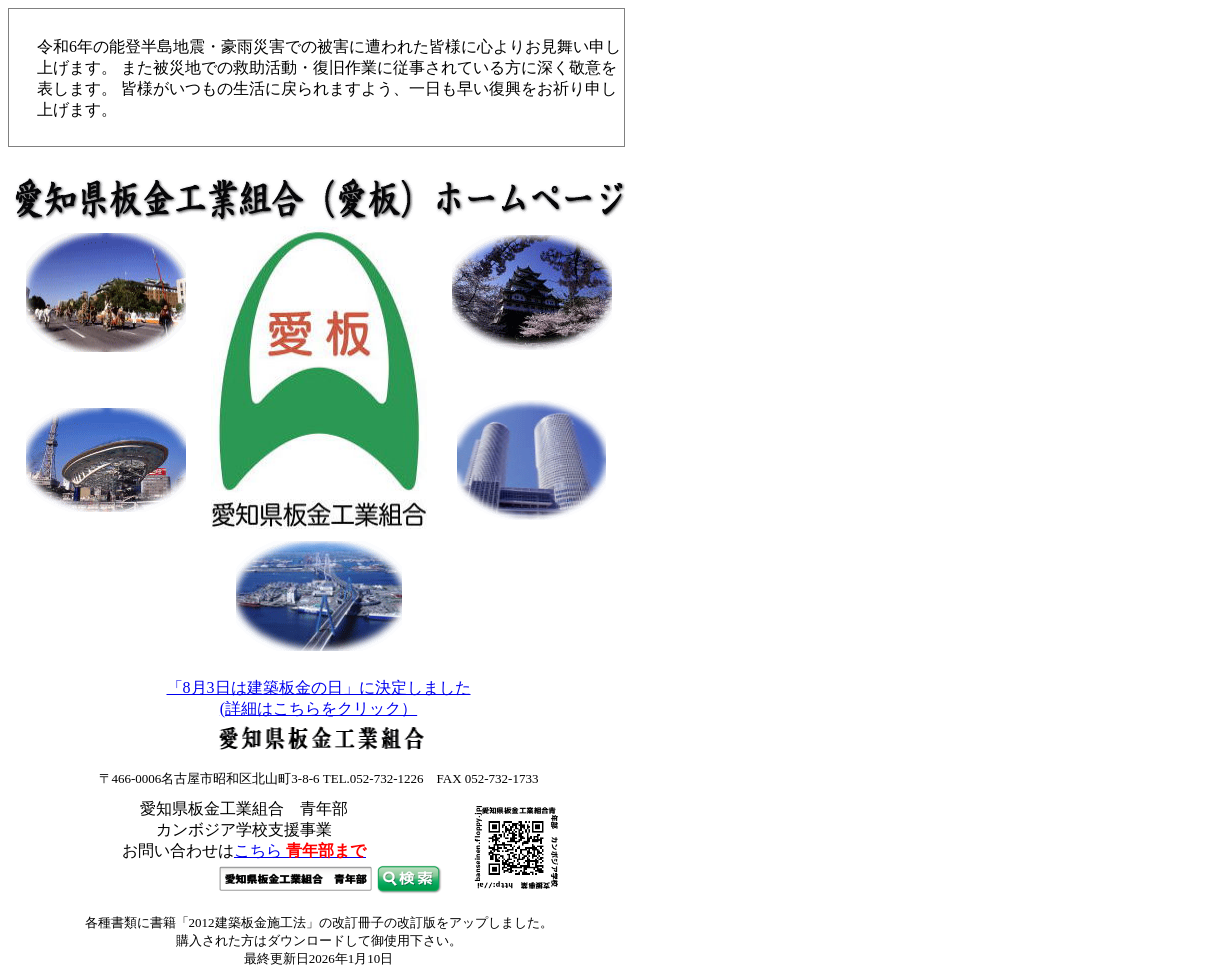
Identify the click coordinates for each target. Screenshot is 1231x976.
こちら (300, 850)
